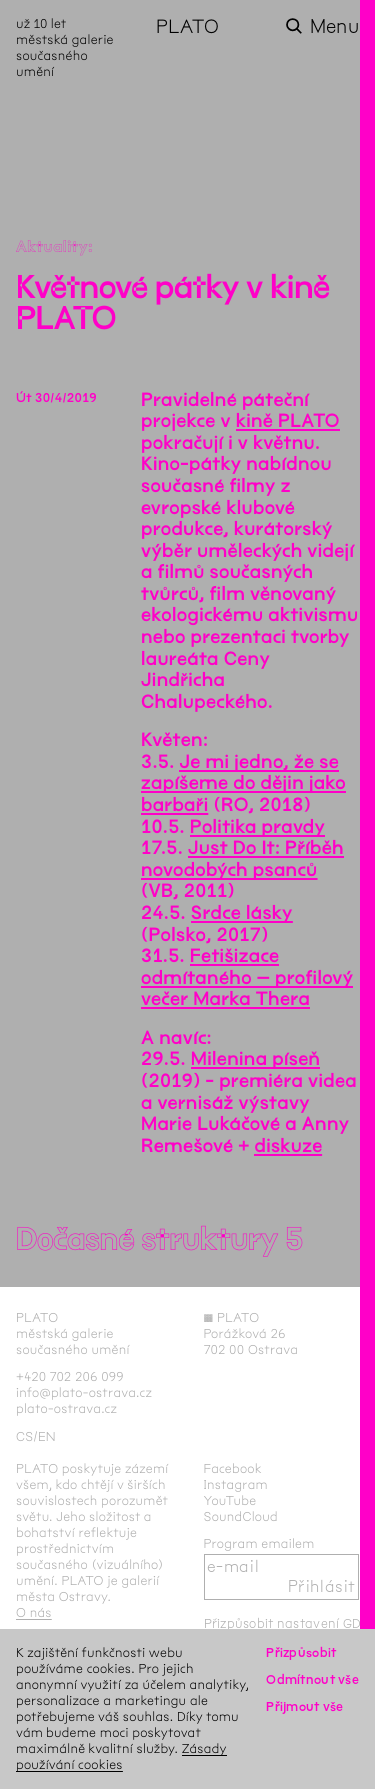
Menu (334, 26)
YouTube (230, 1500)
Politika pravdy (257, 827)
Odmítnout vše (312, 1679)
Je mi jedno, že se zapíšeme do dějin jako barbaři (243, 783)
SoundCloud (241, 1516)
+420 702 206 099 (70, 1376)
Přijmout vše (304, 1706)
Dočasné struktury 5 (159, 1239)
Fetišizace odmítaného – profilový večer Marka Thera (247, 977)
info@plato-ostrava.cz (84, 1392)
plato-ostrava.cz (66, 1408)
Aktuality (52, 247)
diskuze (288, 1146)
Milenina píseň (255, 1059)
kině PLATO (288, 421)
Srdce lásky (242, 913)
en (47, 1436)
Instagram (236, 1484)
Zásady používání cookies (121, 1756)
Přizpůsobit (301, 1652)
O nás (34, 1612)
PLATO (187, 26)
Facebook (233, 1468)
